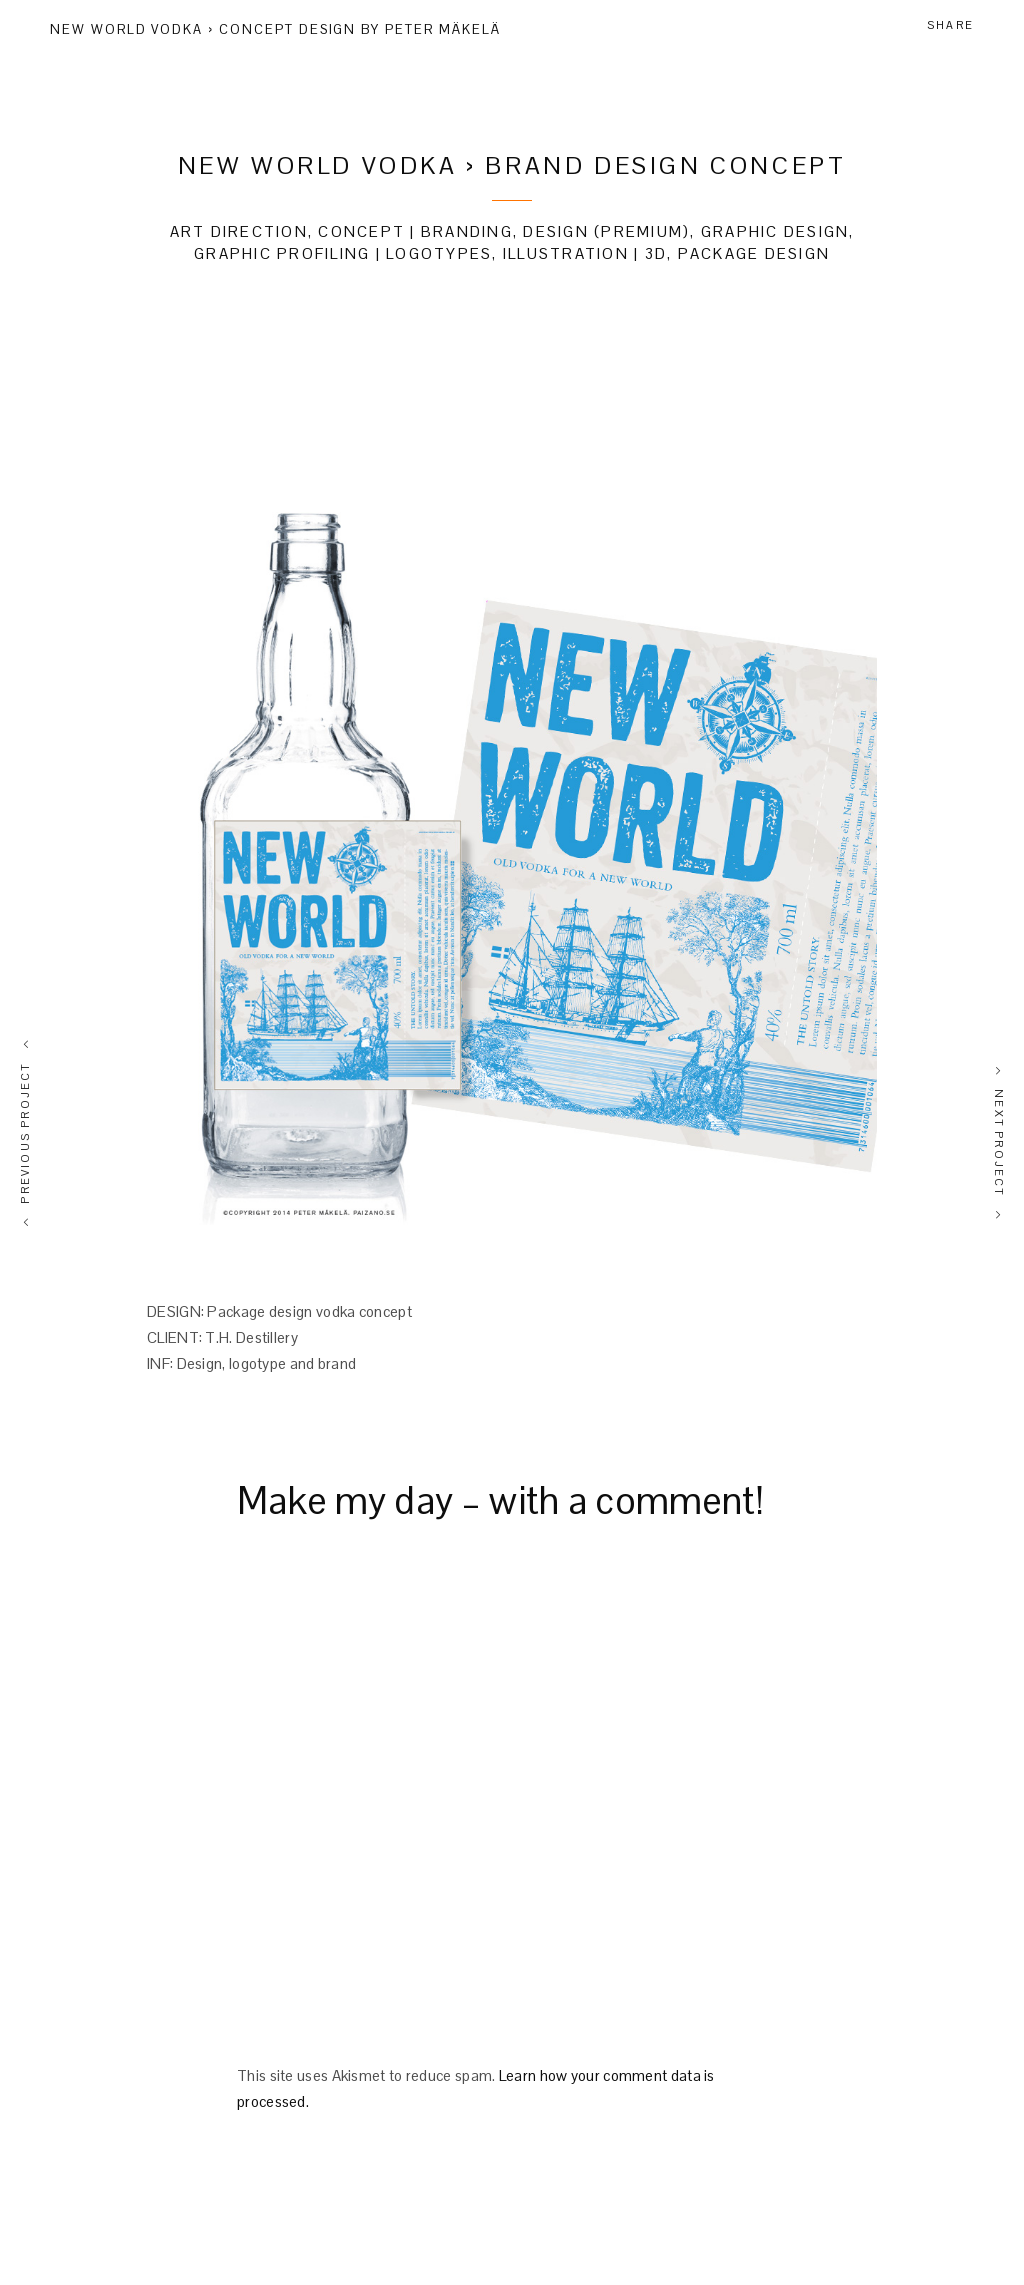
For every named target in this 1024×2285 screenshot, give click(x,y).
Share (950, 25)
